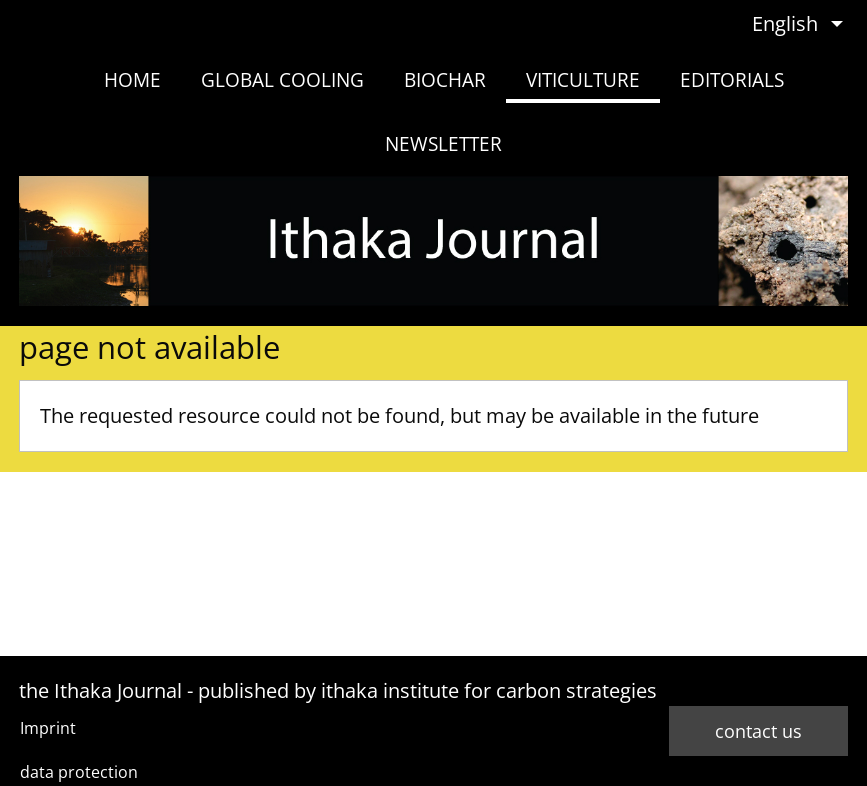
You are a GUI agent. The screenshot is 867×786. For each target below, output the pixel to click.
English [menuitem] (785, 23)
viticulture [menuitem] (583, 79)
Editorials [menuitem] (732, 79)
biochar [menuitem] (445, 79)
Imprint (48, 728)
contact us (758, 731)
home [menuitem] (132, 79)
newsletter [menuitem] (443, 143)
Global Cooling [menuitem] (282, 79)
